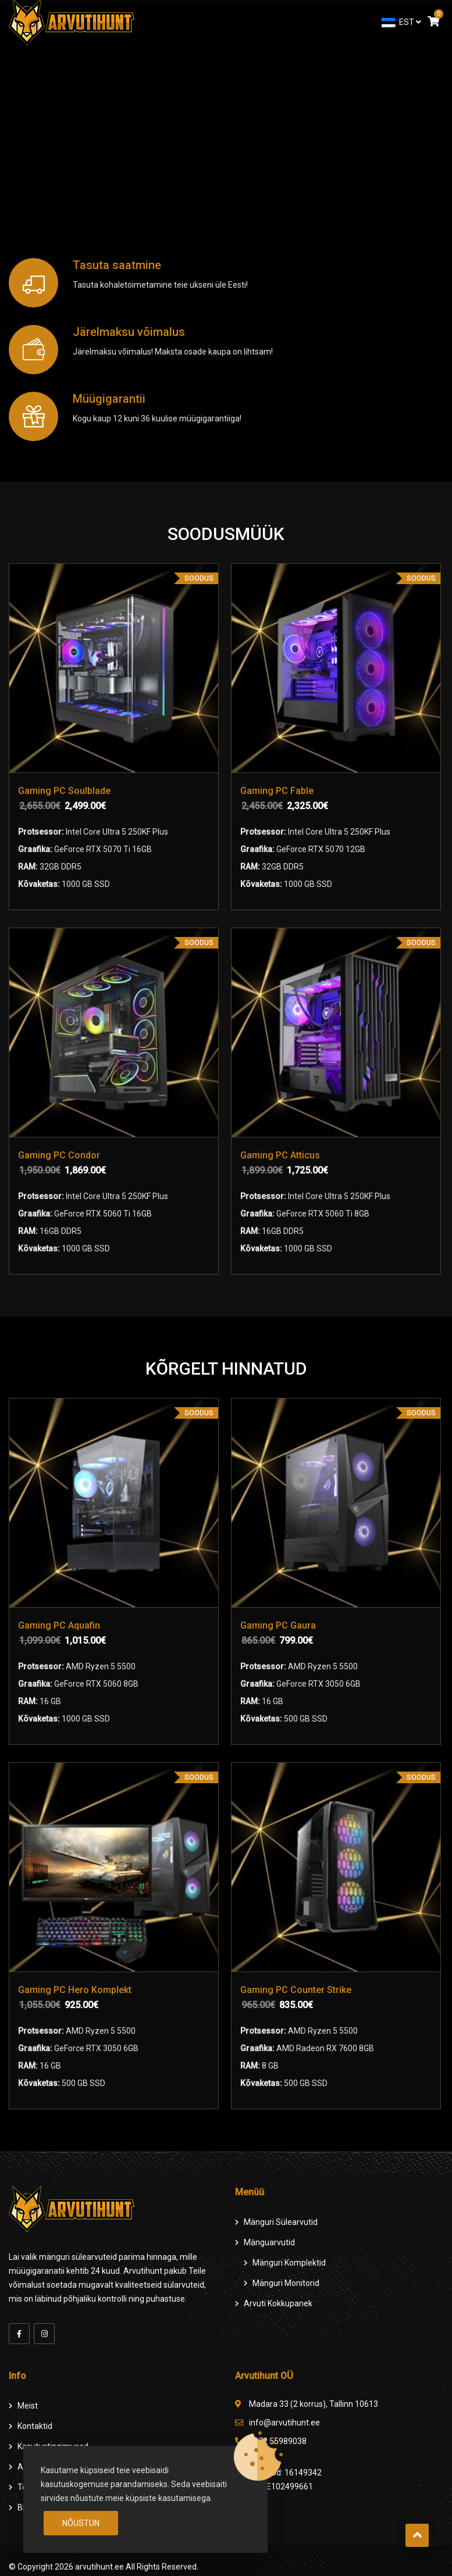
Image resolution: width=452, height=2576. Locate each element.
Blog (25, 2505)
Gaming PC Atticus (281, 1155)
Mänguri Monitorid (285, 2280)
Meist (27, 2403)
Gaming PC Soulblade (64, 790)
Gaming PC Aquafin (59, 1624)
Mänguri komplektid (289, 2260)
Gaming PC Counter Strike (296, 1988)
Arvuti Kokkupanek (278, 2301)
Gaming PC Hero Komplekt (74, 1988)
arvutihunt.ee (99, 2564)
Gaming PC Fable (277, 790)
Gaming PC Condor (59, 1155)
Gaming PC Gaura (278, 1624)
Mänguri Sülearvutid (281, 2219)
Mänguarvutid (269, 2240)
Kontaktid (34, 2423)
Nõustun (80, 2523)
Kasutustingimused (52, 2444)
